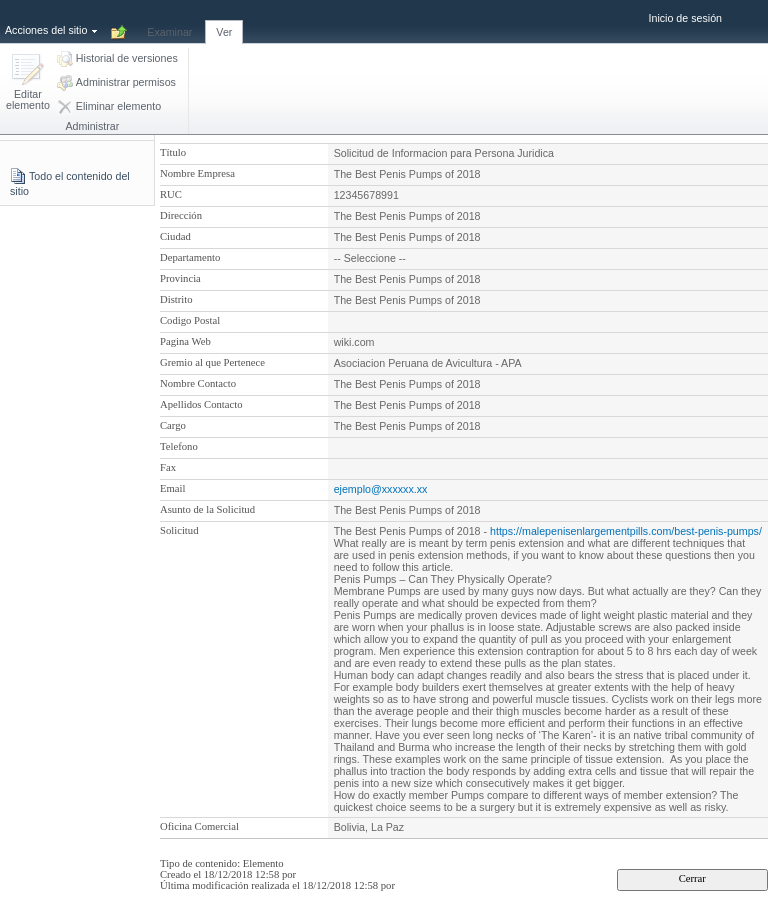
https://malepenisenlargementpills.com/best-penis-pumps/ (626, 531)
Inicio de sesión (685, 18)
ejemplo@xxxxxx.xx (381, 489)
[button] (28, 83)
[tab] (169, 21)
